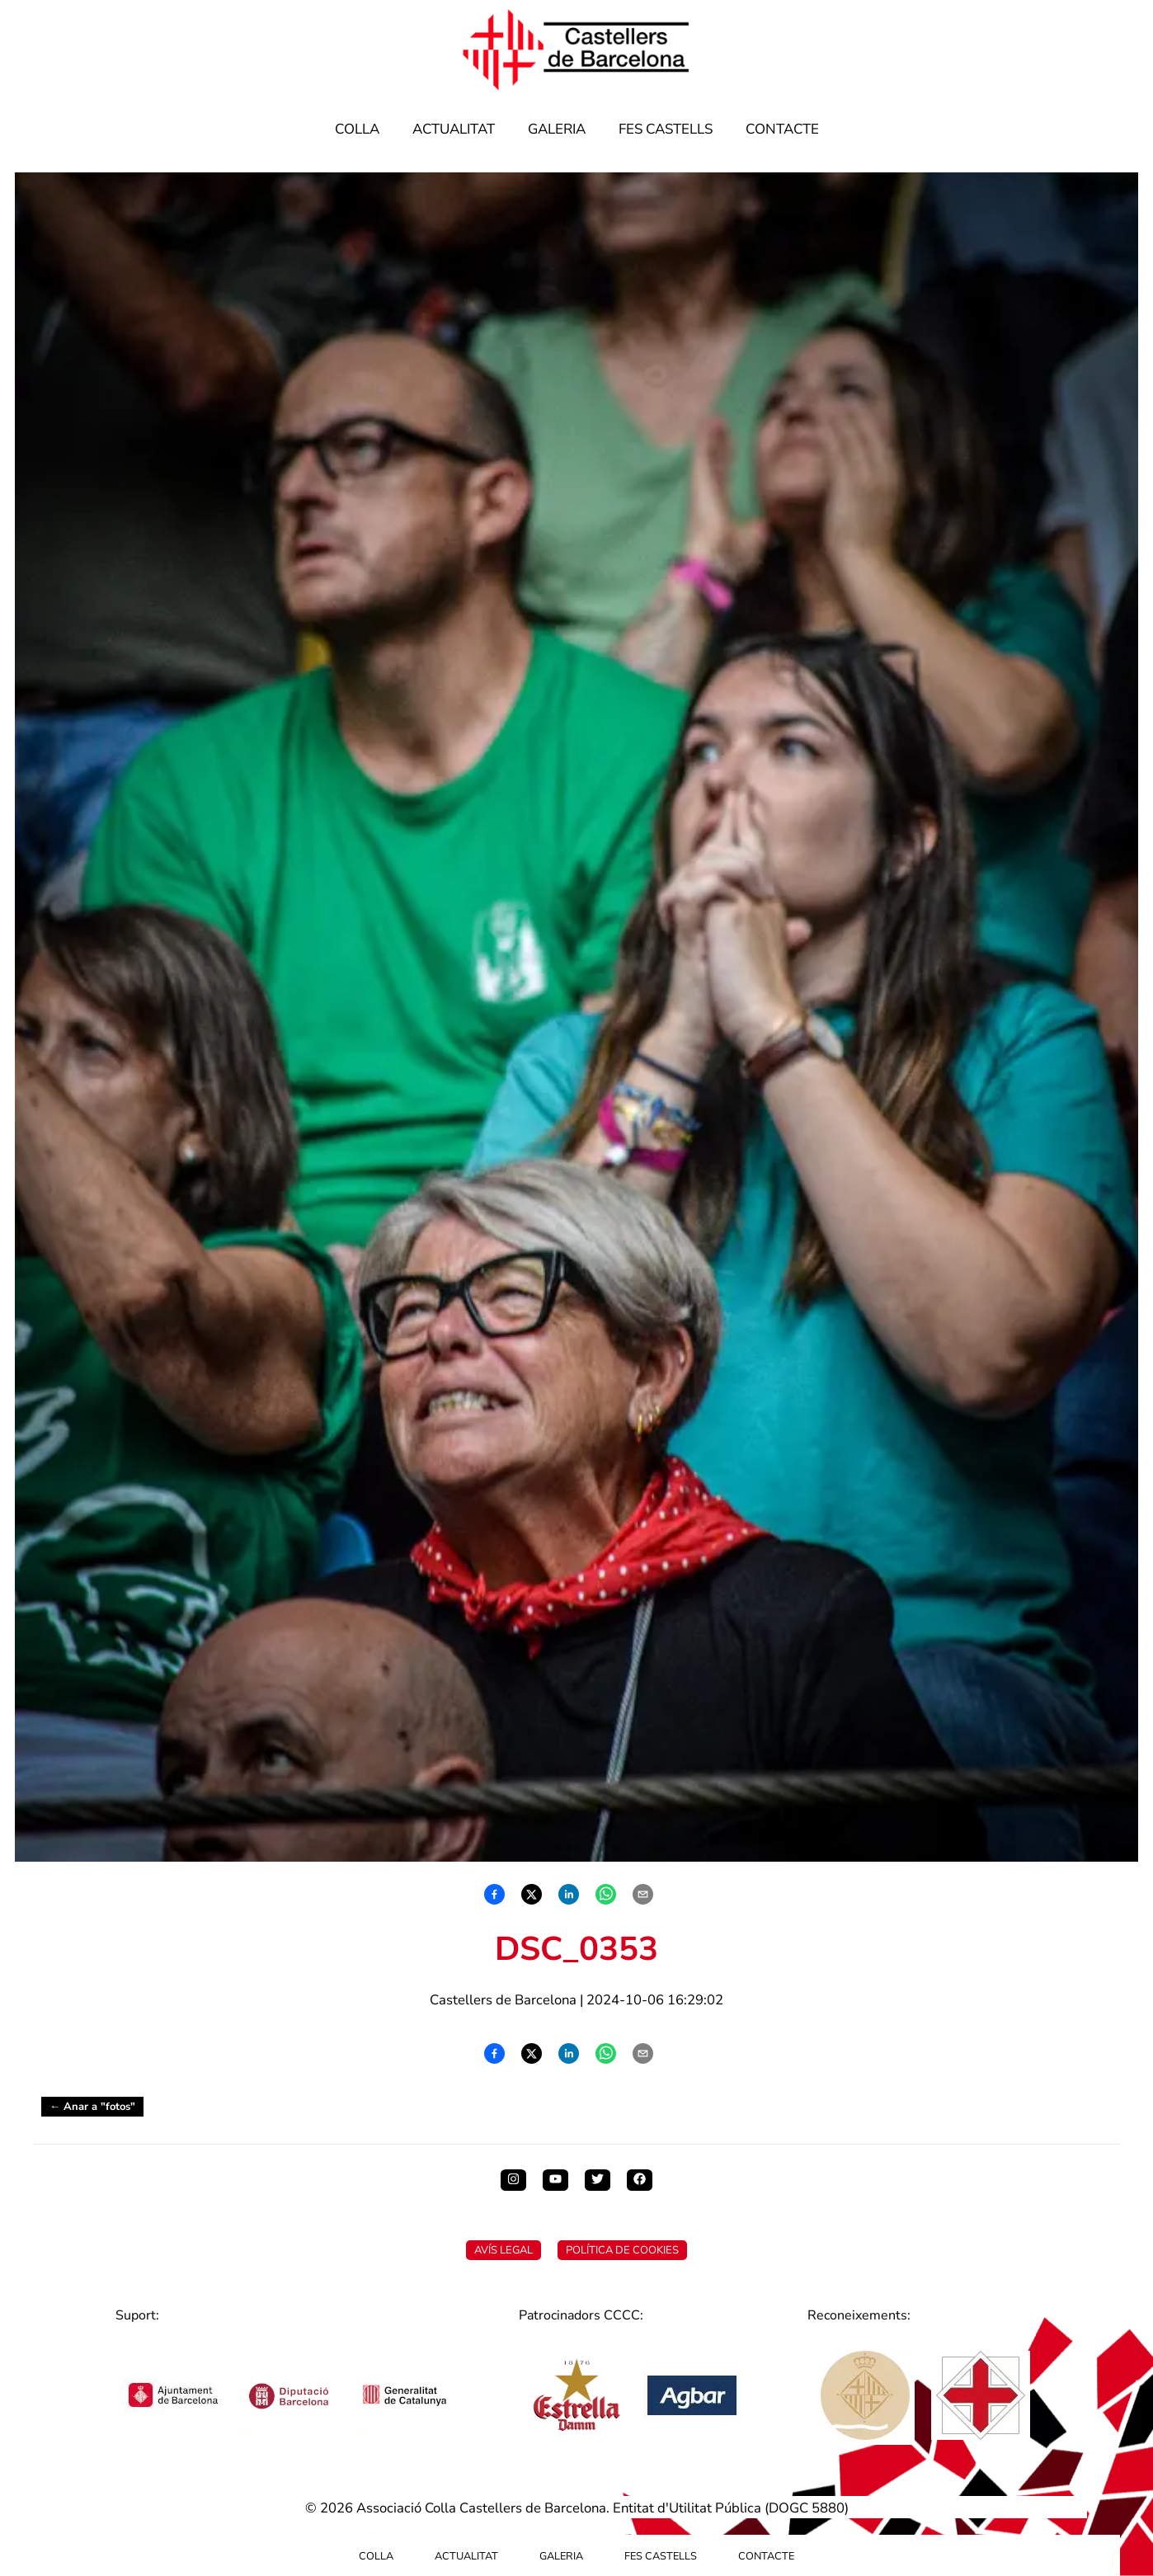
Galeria (557, 129)
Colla (357, 129)
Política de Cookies (622, 2250)
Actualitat (453, 129)
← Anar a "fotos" (92, 2106)
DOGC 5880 (807, 2507)
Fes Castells (666, 129)
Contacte (782, 129)
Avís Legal (503, 2250)
